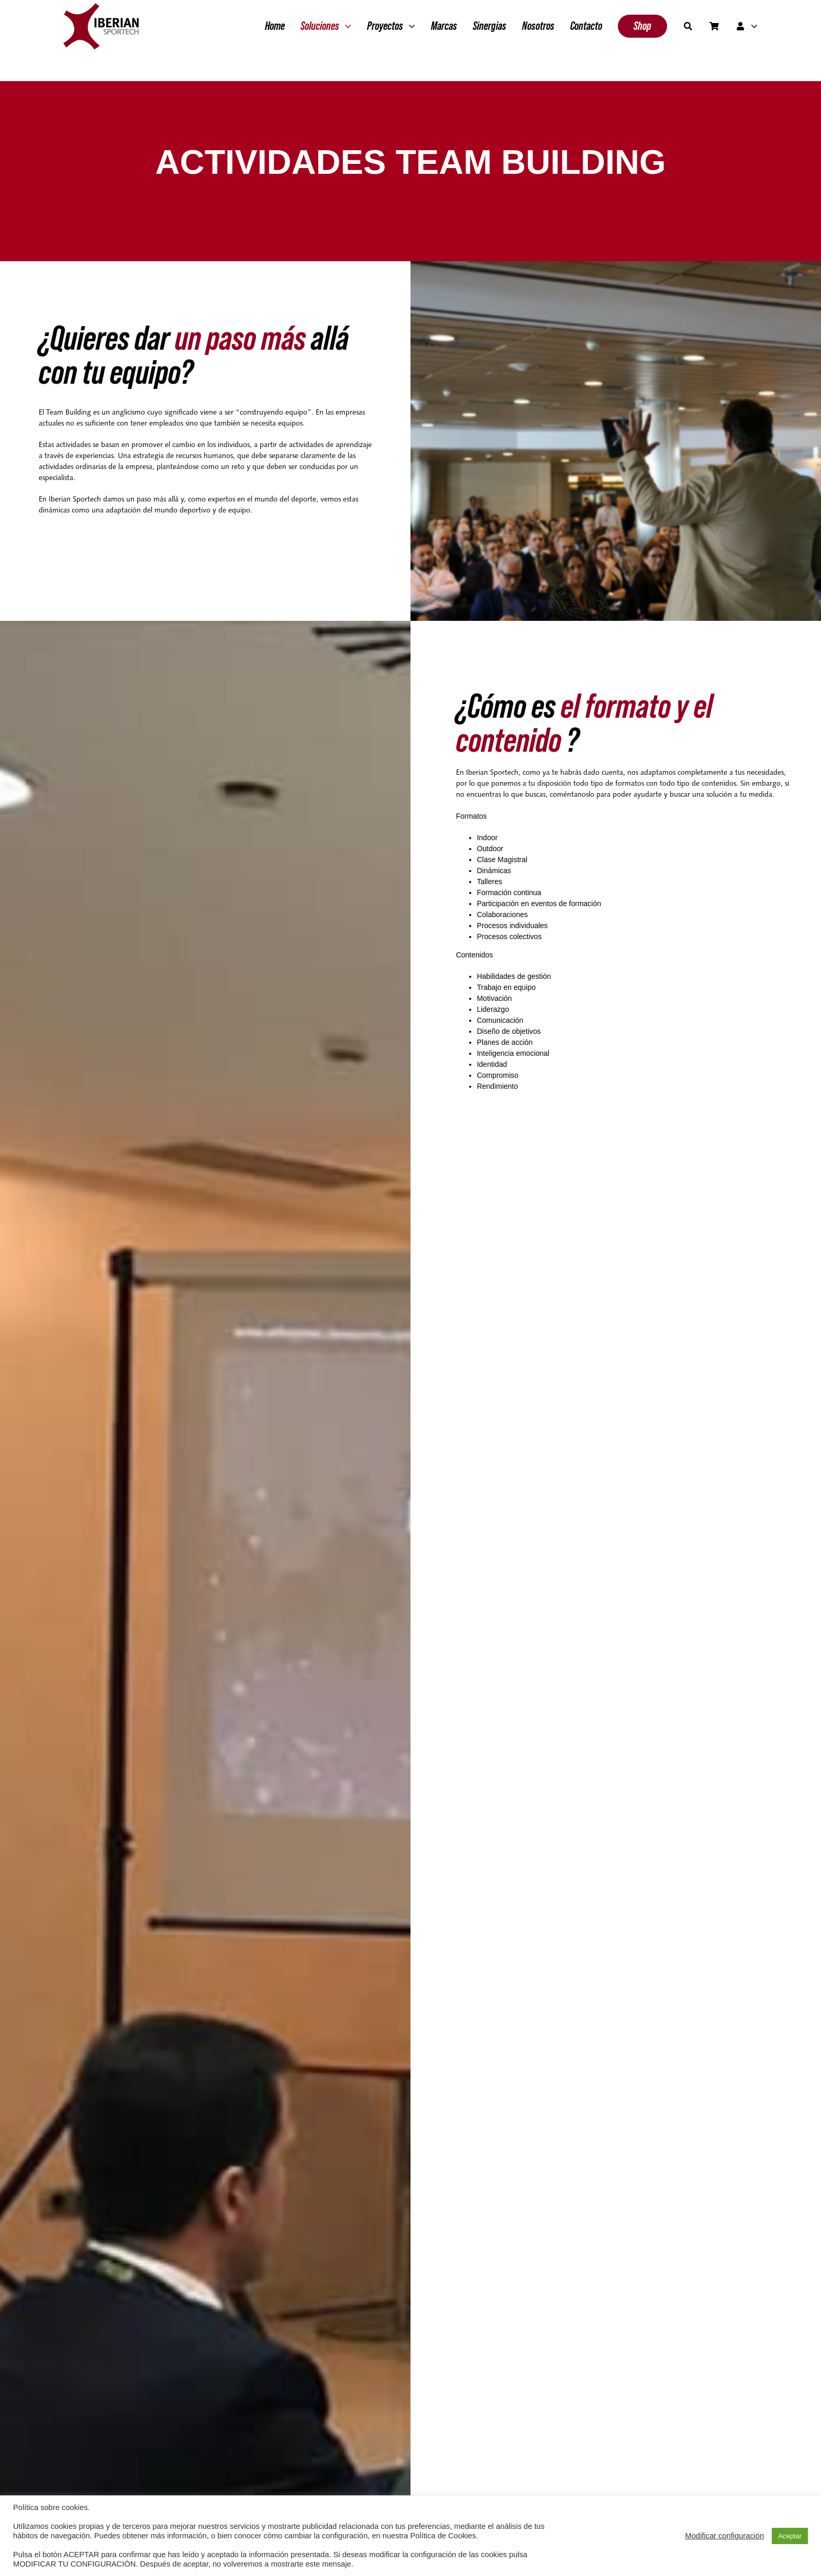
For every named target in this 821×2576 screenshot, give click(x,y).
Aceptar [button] (790, 2536)
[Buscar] (688, 26)
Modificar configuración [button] (724, 2536)
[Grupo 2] (101, 8)
